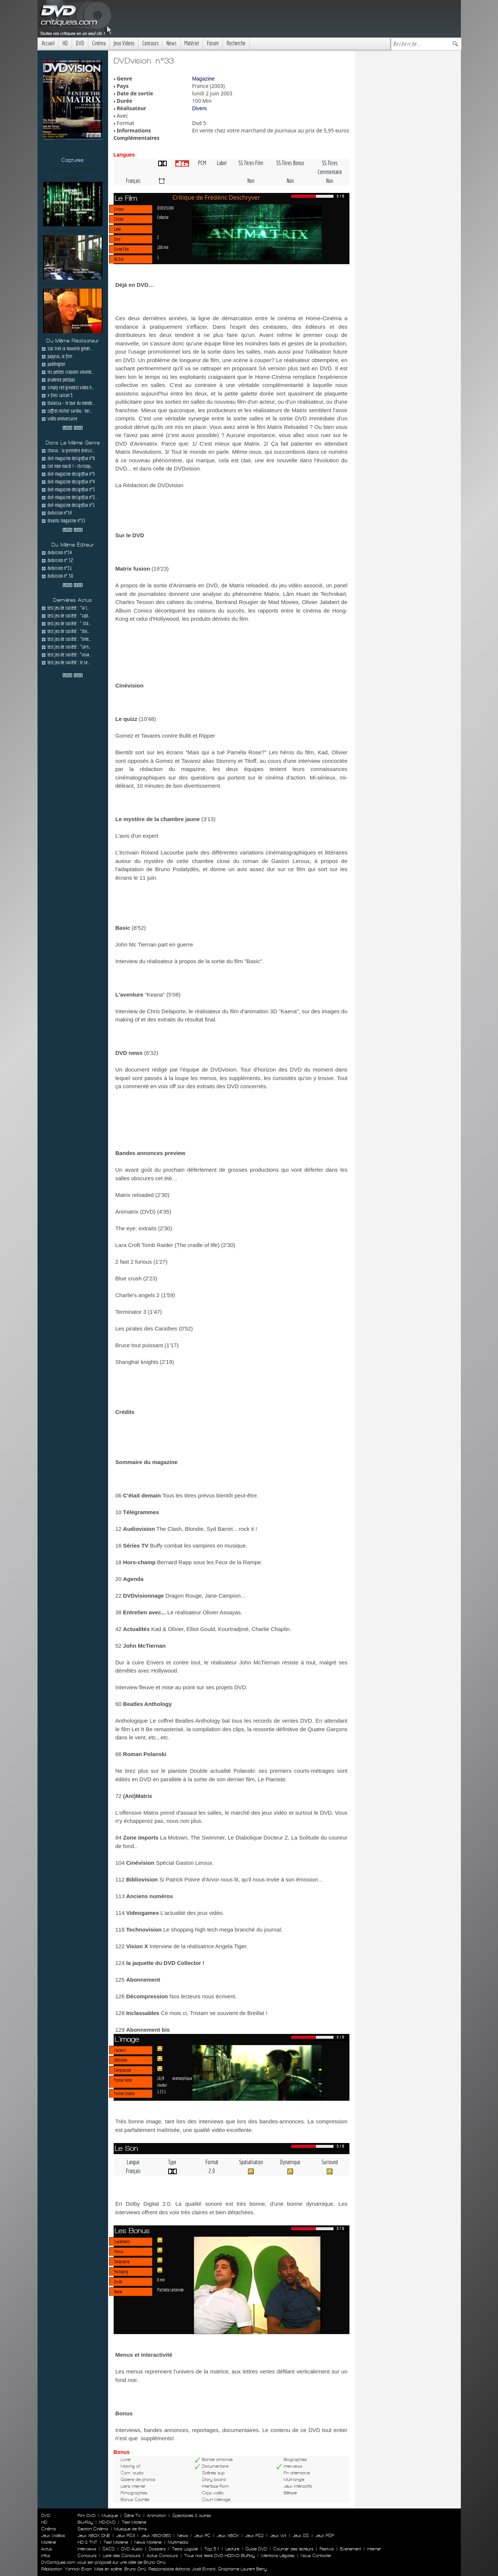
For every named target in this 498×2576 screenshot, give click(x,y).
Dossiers (157, 2549)
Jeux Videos (123, 43)
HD (65, 43)
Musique (110, 2515)
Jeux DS (301, 2535)
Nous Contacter (315, 2555)
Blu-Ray (85, 2522)
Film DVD (86, 2515)
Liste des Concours (121, 2555)
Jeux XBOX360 (156, 2535)
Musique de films (130, 2529)
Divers (199, 108)
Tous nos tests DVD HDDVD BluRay (219, 2555)
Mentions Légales (277, 2555)
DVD (80, 43)
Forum (213, 43)
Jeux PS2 (254, 2535)
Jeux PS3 (125, 2535)
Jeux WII (278, 2535)
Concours (150, 43)
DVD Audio (132, 2549)
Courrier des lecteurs (293, 2549)
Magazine (203, 79)
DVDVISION (165, 207)
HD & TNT (87, 2542)
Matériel (191, 43)
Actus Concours (162, 2555)
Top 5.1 (211, 2549)
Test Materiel (134, 2522)
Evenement (350, 2549)
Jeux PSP (324, 2535)
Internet (374, 2549)
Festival (327, 2549)
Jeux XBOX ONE (94, 2535)
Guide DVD (256, 2549)
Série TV (132, 2515)
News (171, 43)
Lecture (232, 2549)
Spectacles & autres (191, 2515)
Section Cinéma (93, 2529)
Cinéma (98, 43)
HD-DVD (107, 2522)
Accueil (48, 43)
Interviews (87, 2549)
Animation (156, 2515)
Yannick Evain (78, 2569)
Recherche (236, 43)
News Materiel (148, 2542)
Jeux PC (202, 2535)
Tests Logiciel (185, 2549)
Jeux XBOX (228, 2535)
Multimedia (178, 2542)
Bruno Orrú (135, 2569)
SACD (108, 2549)
